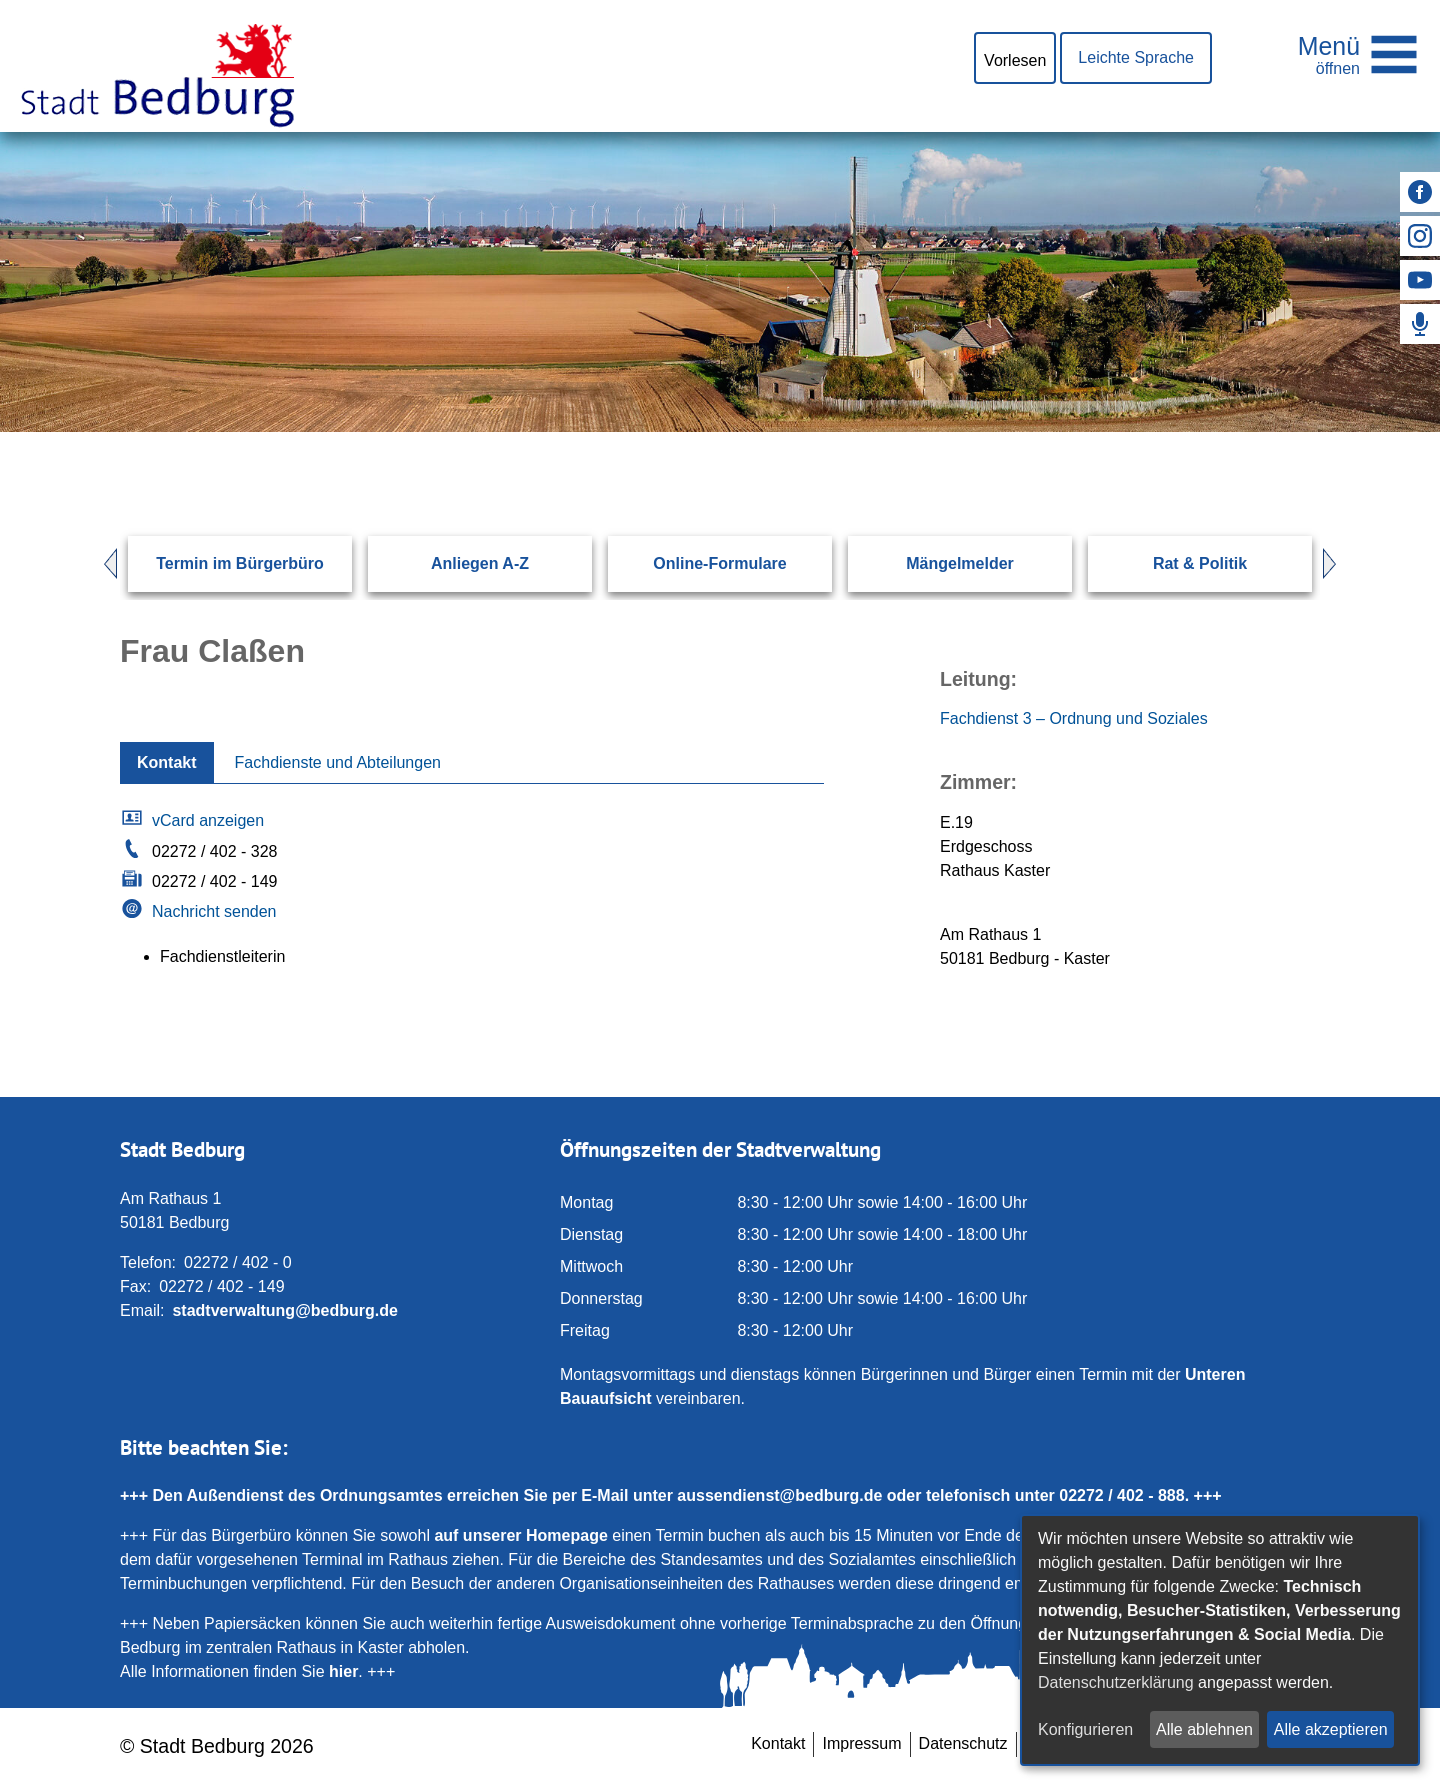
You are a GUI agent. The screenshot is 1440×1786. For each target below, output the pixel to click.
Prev (101, 564)
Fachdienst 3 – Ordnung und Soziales (1074, 718)
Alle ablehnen (1204, 1729)
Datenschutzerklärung (1116, 1682)
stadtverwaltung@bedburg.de (284, 1310)
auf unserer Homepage (520, 1535)
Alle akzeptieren (1331, 1729)
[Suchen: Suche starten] (1256, 432)
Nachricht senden (214, 911)
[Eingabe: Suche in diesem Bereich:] (696, 432)
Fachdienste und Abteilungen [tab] (338, 762)
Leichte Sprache (1136, 57)
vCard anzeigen (208, 820)
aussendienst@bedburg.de (779, 1495)
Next (1339, 564)
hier (343, 1671)
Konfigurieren (1085, 1729)
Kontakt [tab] (167, 762)
